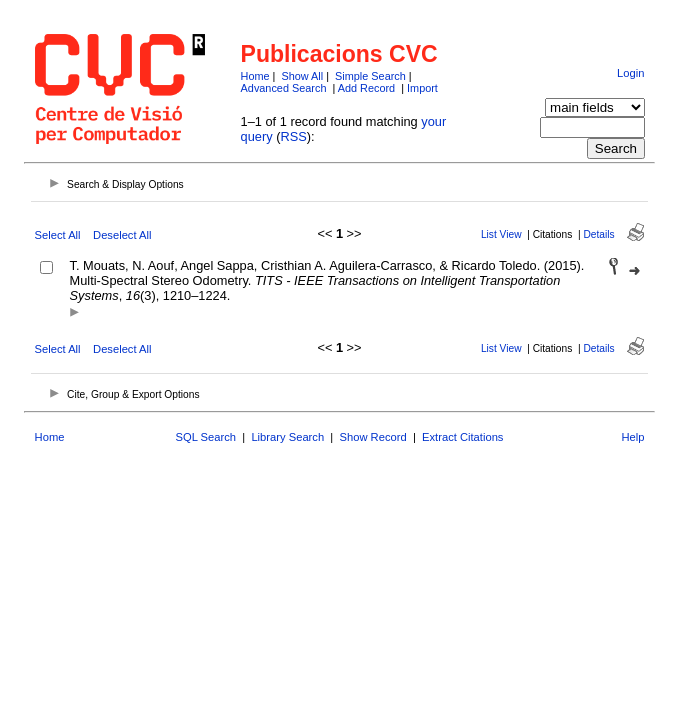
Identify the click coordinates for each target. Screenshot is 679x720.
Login (630, 73)
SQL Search (206, 437)
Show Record (373, 437)
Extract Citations (462, 437)
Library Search (287, 437)
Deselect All (122, 235)
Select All (58, 235)
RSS (293, 136)
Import (422, 88)
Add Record (366, 88)
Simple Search (370, 76)
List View (501, 234)
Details (598, 234)
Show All (302, 76)
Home (255, 76)
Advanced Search (284, 88)
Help (632, 437)
